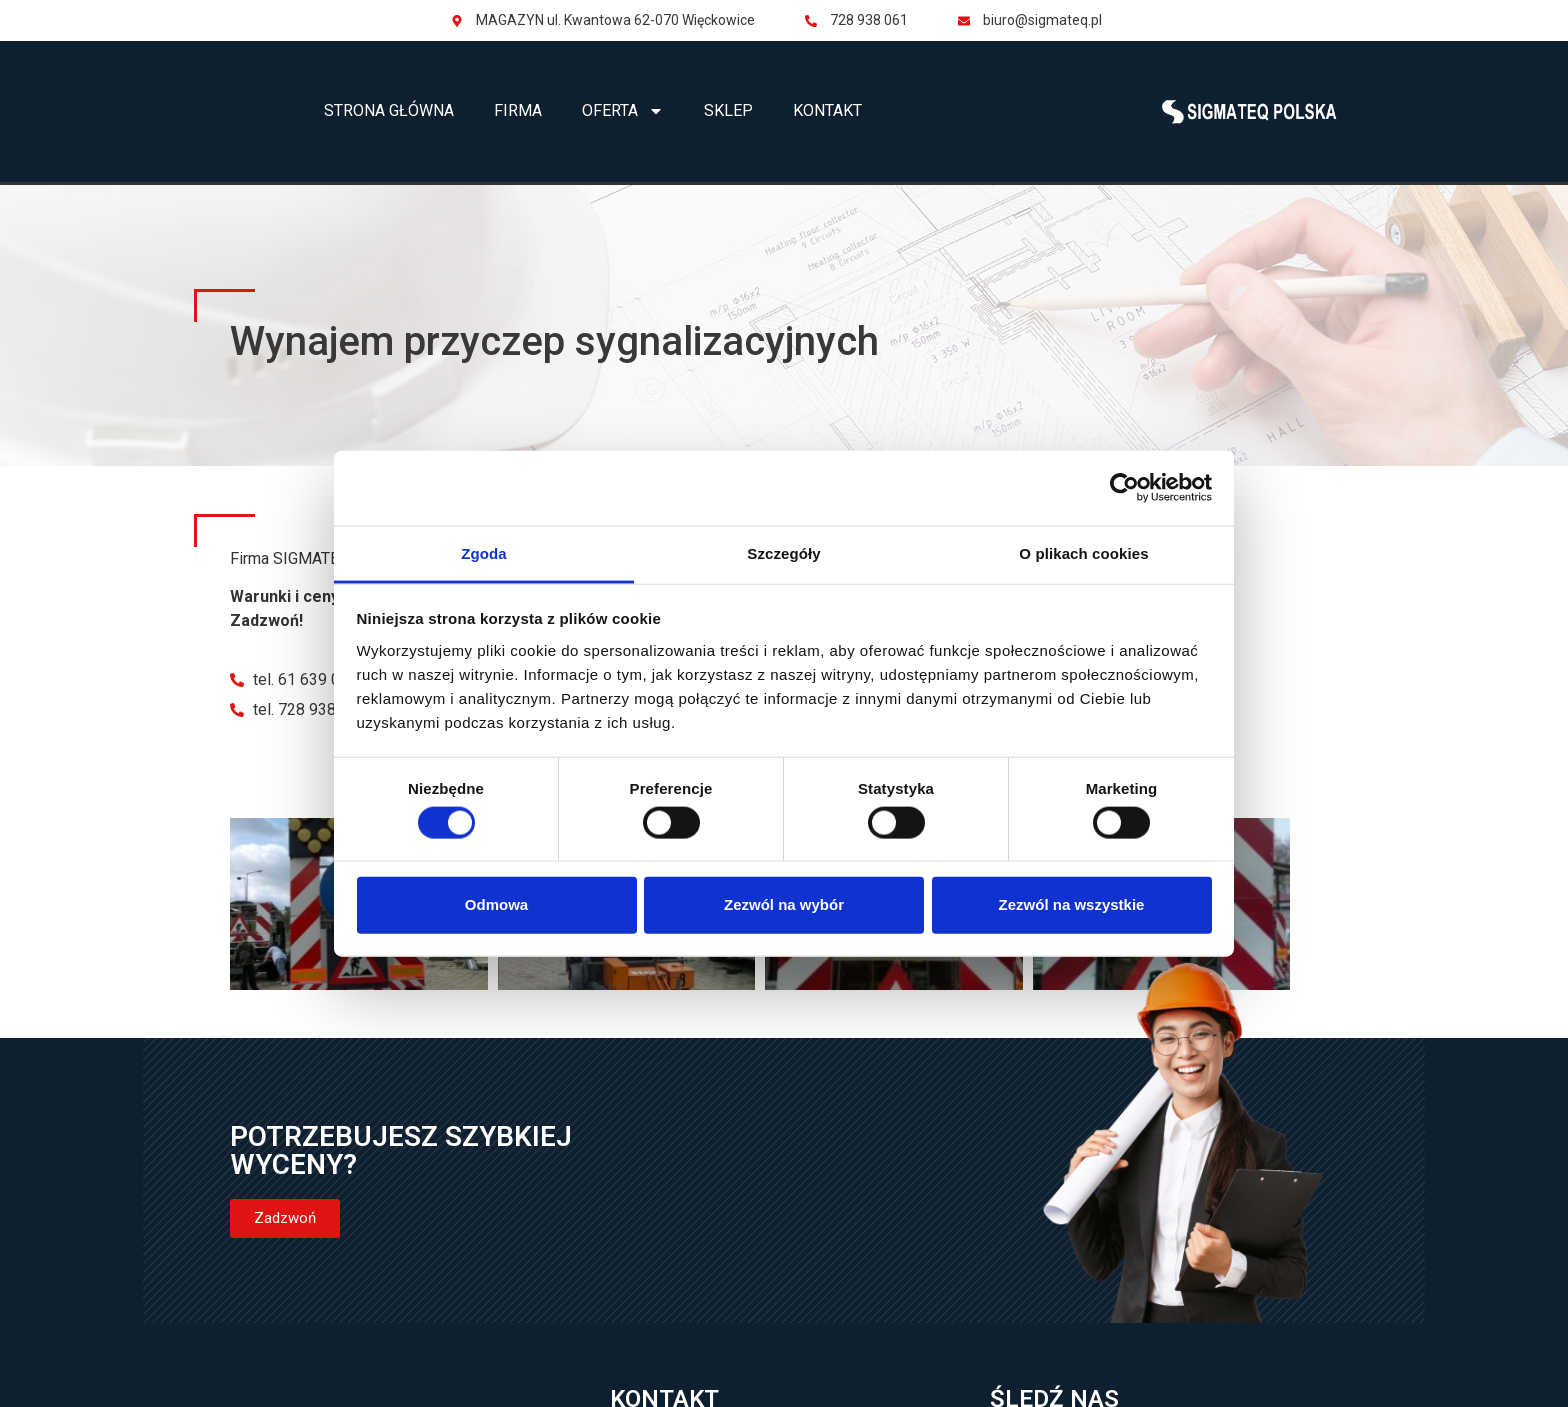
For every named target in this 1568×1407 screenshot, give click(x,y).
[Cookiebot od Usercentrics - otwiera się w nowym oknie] (1124, 488)
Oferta (623, 111)
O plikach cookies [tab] (1083, 552)
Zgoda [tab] (484, 552)
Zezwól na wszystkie (1072, 904)
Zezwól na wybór (784, 904)
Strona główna (389, 110)
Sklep (728, 110)
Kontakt (827, 110)
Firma (518, 110)
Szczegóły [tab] (783, 552)
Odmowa (496, 904)
